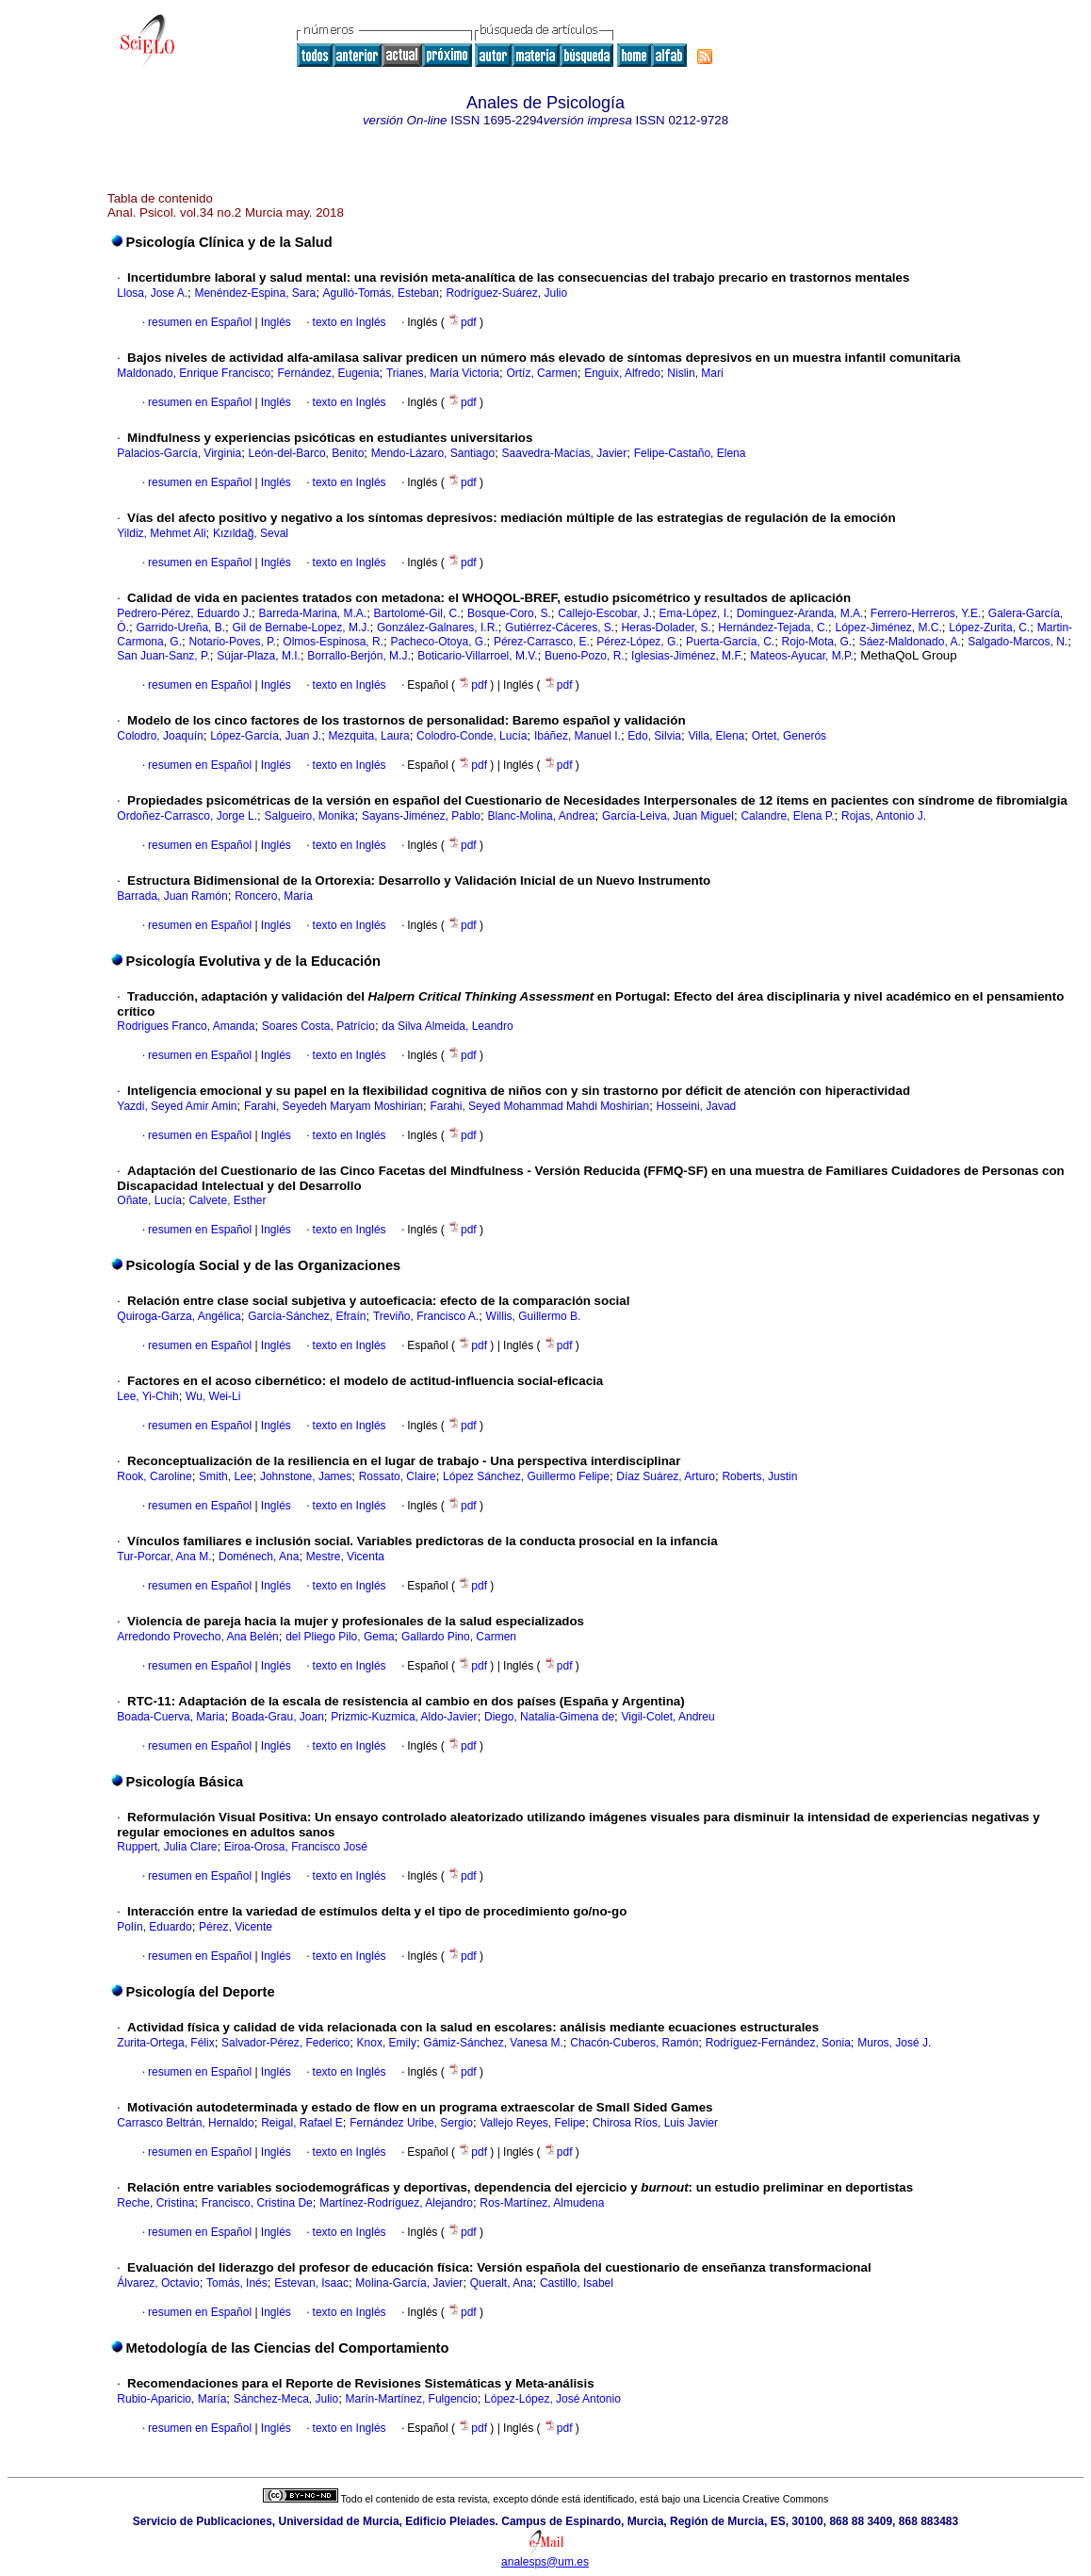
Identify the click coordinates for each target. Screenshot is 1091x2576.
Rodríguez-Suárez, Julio (506, 293)
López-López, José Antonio (552, 2398)
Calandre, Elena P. (787, 816)
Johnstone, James (305, 1476)
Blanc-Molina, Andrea (540, 816)
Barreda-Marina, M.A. (312, 613)
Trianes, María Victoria (442, 373)
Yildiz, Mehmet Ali (161, 533)
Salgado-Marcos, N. (1017, 641)
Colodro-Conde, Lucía (471, 735)
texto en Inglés (349, 322)
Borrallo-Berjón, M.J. (358, 655)
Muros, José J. (894, 2042)
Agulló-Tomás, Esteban (381, 293)
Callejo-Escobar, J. (605, 613)
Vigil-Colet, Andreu (668, 1716)
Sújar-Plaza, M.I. (259, 655)
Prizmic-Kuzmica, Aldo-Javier (404, 1716)
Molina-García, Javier (409, 2283)
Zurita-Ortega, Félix (165, 2042)
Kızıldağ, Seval (250, 533)
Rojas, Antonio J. (883, 816)
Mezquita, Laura (369, 735)
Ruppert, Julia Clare (167, 1846)
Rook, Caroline (154, 1476)
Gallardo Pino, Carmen (458, 1636)
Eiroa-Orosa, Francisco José (295, 1846)
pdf (464, 322)
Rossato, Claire (397, 1476)
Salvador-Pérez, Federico (285, 2042)
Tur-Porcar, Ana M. (164, 1556)
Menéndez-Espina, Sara (255, 293)
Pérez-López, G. (637, 641)
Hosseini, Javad (697, 1106)
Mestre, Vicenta (345, 1556)
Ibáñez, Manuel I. (577, 735)
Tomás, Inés (237, 2283)
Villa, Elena (716, 735)
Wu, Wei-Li (213, 1396)
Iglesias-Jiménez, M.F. (687, 655)
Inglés (274, 322)
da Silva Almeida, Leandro (447, 1026)
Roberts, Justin (759, 1476)
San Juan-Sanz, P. (163, 655)
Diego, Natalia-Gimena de (549, 1716)
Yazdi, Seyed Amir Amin (176, 1106)
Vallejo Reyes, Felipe (532, 2122)
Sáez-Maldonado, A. (910, 641)
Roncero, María (274, 896)
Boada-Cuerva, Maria (170, 1716)
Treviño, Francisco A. (426, 1316)
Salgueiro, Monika (309, 816)
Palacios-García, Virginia (179, 453)
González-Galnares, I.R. (437, 627)
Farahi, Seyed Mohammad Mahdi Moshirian (539, 1106)
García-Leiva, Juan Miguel (668, 816)
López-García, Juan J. (265, 735)
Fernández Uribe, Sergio (411, 2122)
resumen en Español (200, 322)
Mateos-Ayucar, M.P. (802, 655)
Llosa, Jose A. (152, 293)
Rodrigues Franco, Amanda (185, 1026)
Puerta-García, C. (730, 641)
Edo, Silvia (654, 735)
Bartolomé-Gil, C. (417, 613)
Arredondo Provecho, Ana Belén (197, 1636)
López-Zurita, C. (989, 627)
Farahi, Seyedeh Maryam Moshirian (333, 1106)
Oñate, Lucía (149, 1200)
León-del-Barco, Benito (307, 453)
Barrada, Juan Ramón (172, 896)
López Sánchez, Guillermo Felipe (526, 1476)
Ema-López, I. (694, 613)
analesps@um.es (545, 2561)
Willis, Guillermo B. (533, 1316)
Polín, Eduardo (154, 1926)
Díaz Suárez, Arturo (665, 1476)
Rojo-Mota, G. (817, 641)
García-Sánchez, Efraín (307, 1316)
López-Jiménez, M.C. (888, 627)
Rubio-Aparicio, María (171, 2398)
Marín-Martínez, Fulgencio (412, 2398)
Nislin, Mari (695, 373)
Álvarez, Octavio (158, 2283)
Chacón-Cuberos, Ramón (634, 2042)
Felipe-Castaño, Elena (690, 453)
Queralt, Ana (501, 2283)
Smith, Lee (225, 1476)
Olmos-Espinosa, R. (333, 641)
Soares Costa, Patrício (318, 1026)
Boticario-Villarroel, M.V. (477, 655)
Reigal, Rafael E (302, 2122)
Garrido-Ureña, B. (180, 627)
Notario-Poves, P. (232, 641)
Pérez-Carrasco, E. (542, 641)
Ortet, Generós (789, 735)
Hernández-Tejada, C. (773, 627)
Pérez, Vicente (235, 1926)
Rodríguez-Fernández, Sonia (778, 2042)
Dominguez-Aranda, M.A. (800, 613)
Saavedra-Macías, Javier (564, 453)
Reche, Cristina (155, 2202)
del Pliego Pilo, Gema (339, 1636)
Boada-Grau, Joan (278, 1716)
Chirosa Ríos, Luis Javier (655, 2122)
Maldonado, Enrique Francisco (193, 373)
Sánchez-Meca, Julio (286, 2398)
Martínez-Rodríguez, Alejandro (396, 2202)
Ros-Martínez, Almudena (542, 2202)
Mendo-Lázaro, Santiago (433, 453)
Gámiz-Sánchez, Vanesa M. (493, 2042)
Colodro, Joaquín (160, 735)
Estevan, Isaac (311, 2283)
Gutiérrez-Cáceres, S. (559, 627)
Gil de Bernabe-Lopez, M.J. (301, 627)
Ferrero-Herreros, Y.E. (926, 613)
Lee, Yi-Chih (147, 1396)
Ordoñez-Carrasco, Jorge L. (187, 816)
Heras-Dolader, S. (666, 627)
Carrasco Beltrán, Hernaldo (185, 2122)
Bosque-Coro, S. (509, 613)
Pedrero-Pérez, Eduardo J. (184, 613)
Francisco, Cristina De (257, 2202)
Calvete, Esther (227, 1200)
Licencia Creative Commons (765, 2498)
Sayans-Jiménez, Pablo (421, 816)
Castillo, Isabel (576, 2283)
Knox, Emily (386, 2042)
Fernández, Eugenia (328, 373)
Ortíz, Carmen (541, 373)
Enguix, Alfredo (622, 373)
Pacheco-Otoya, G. (438, 641)
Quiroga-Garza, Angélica (178, 1316)
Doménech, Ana (259, 1556)
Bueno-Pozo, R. (585, 655)
